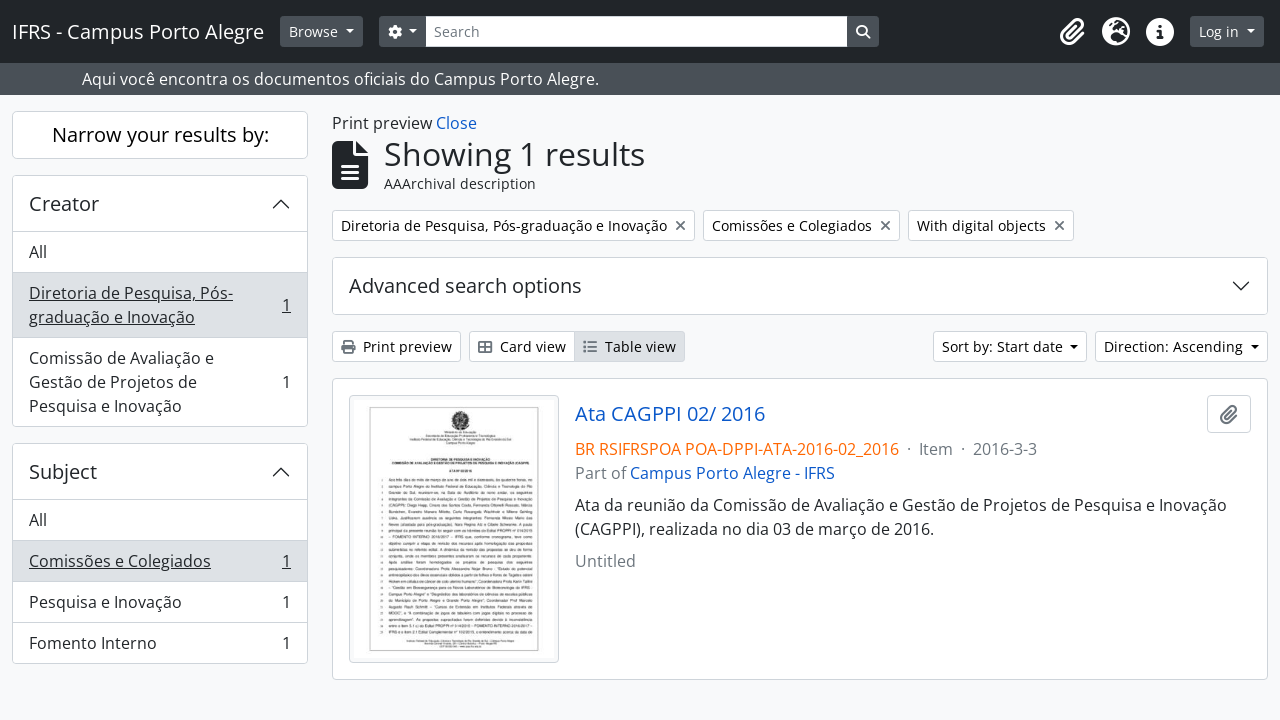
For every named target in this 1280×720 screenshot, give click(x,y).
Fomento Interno (159, 647)
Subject (63, 471)
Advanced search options (465, 285)
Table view (629, 346)
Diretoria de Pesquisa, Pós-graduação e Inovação (159, 305)
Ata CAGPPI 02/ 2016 (670, 414)
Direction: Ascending (1175, 346)
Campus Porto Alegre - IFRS (732, 473)
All (38, 252)
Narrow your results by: (160, 134)
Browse (315, 31)
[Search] (636, 31)
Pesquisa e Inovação (159, 606)
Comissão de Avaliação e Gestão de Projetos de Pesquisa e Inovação (159, 382)
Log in (1221, 31)
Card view (522, 346)
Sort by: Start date (1004, 346)
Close (456, 123)
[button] (1072, 32)
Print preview (396, 346)
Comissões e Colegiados (159, 565)
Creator (64, 203)
